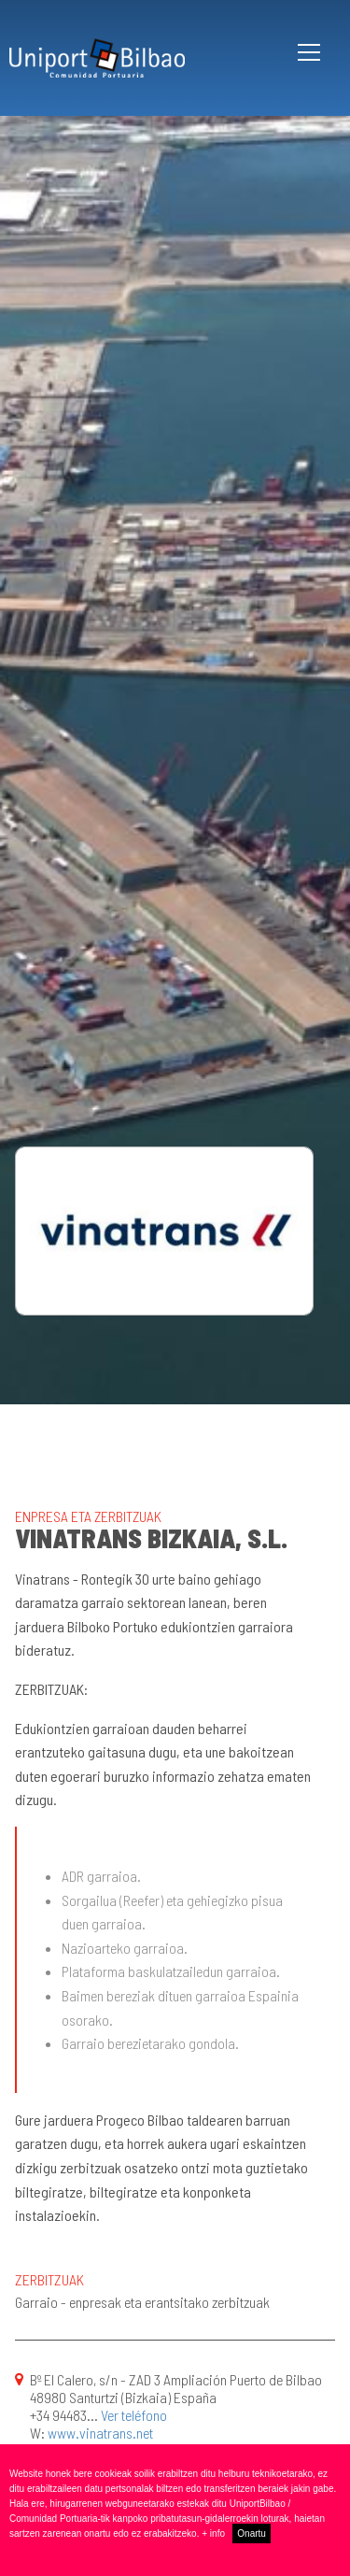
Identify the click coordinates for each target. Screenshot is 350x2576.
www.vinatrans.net (100, 2432)
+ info (213, 2533)
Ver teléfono (134, 2415)
